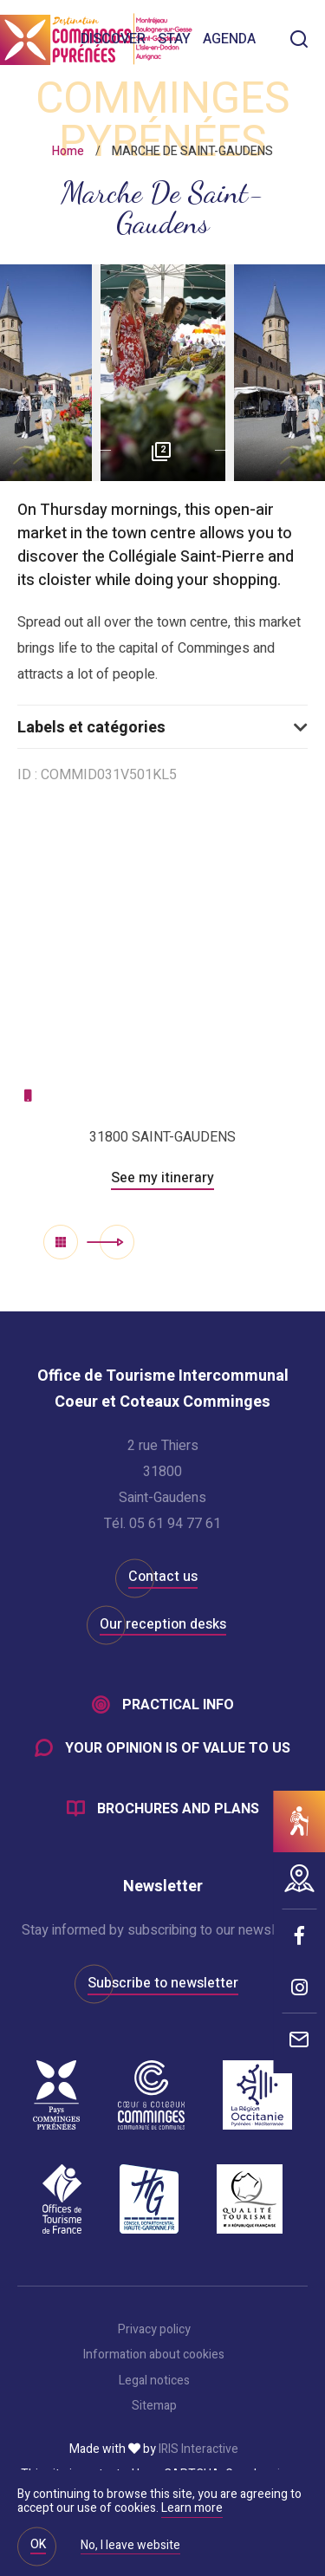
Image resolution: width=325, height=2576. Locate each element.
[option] (162, 372)
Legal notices (154, 2381)
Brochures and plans (178, 1809)
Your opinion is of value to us (177, 1748)
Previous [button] (98, 450)
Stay (174, 39)
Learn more (192, 2508)
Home (68, 151)
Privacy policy (154, 2330)
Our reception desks (163, 1624)
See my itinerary (162, 1178)
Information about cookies (153, 2355)
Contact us (163, 1576)
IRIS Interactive (198, 2449)
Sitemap (154, 2406)
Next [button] (228, 450)
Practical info (178, 1705)
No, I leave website (130, 2546)
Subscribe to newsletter (163, 1983)
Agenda (229, 39)
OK (38, 2544)
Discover (113, 39)
